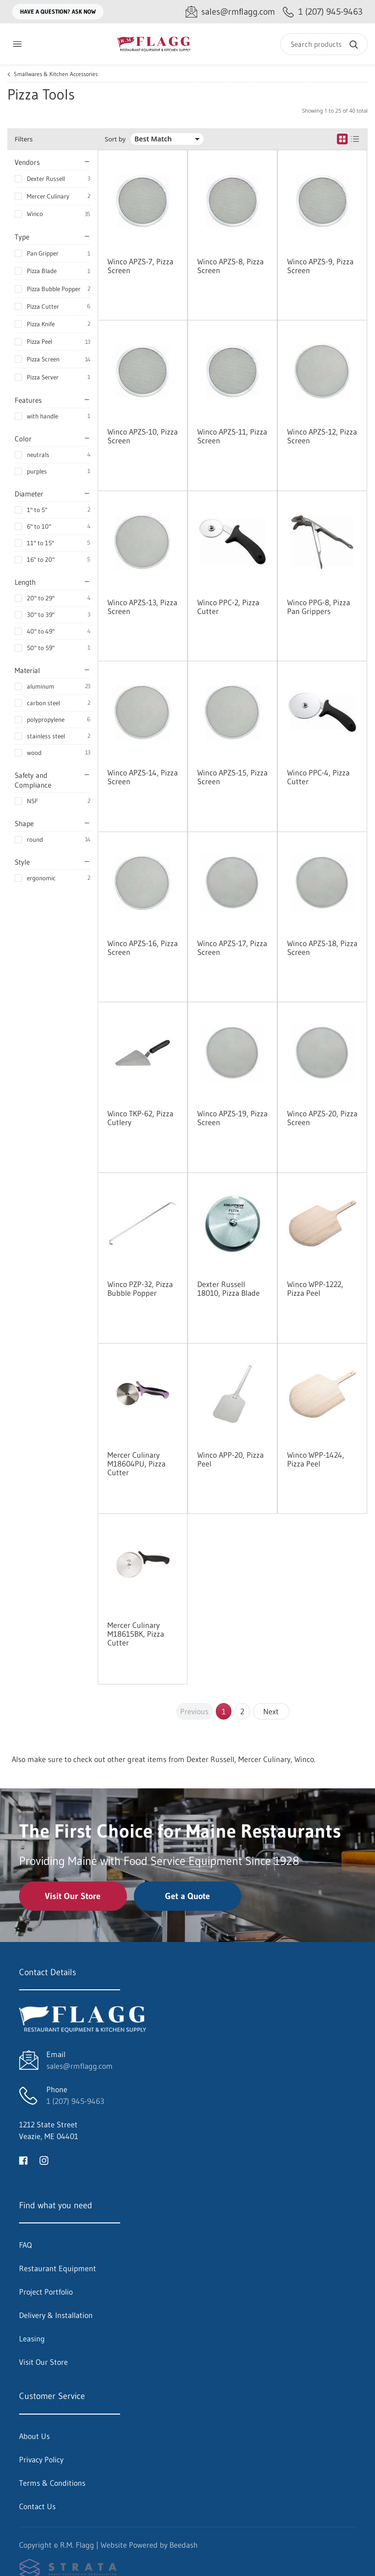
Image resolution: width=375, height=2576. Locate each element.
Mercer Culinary (48, 196)
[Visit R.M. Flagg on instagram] (44, 2159)
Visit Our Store (73, 1896)
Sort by (115, 139)
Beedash (183, 2545)
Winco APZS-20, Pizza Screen (322, 1118)
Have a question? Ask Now (58, 11)
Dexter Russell (46, 178)
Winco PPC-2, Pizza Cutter (228, 606)
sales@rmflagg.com (79, 2066)
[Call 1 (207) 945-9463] (323, 12)
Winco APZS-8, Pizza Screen (230, 266)
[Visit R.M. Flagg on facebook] (23, 2159)
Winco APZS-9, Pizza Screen (320, 266)
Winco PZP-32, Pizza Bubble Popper (140, 1288)
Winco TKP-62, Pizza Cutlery (140, 1118)
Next (271, 1711)
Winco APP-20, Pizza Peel (230, 1459)
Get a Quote (187, 1896)
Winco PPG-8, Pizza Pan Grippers (318, 606)
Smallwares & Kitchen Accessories (56, 74)
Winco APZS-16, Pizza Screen (142, 947)
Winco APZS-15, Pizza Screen (232, 777)
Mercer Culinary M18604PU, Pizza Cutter (136, 1463)
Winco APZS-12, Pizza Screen (322, 436)
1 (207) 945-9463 (75, 2101)
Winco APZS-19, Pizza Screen (232, 1118)
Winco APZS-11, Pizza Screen (232, 436)
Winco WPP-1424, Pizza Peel (315, 1459)
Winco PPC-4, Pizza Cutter (318, 777)
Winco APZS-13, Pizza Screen (142, 606)
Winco (35, 214)
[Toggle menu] (17, 44)
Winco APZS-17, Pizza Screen (232, 947)
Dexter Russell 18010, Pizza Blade (228, 1288)
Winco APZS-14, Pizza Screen (142, 777)
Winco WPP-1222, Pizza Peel (315, 1288)
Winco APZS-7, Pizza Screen (140, 266)
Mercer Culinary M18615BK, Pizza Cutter (135, 1634)
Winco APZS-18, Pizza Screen (322, 947)
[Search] (324, 44)
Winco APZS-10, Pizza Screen (142, 436)
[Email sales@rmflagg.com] (230, 12)
